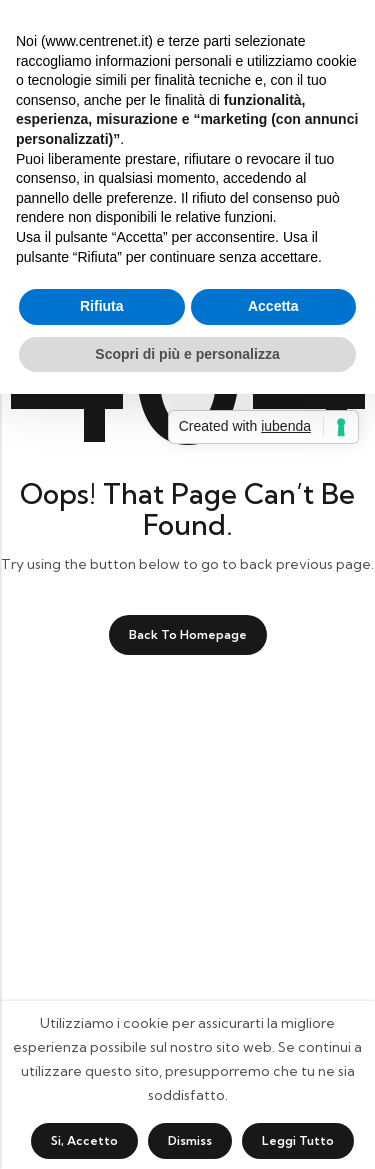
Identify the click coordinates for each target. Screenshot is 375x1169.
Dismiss (190, 1140)
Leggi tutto (298, 1140)
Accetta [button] (273, 306)
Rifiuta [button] (102, 306)
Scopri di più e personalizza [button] (187, 354)
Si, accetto (84, 1140)
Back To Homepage (188, 634)
